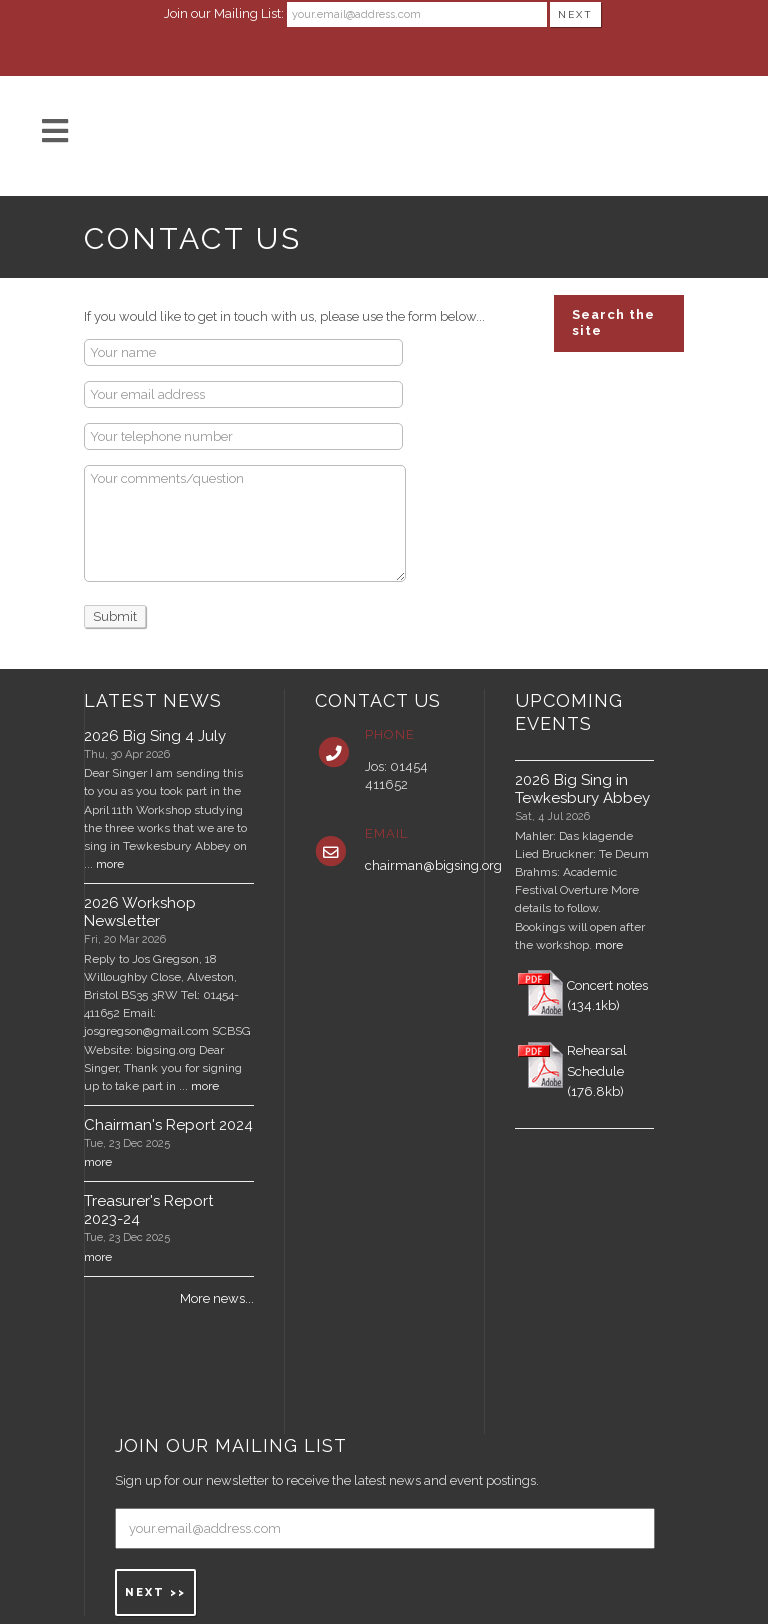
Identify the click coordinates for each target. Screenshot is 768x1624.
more (110, 864)
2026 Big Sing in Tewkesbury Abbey (582, 789)
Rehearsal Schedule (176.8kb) (597, 1071)
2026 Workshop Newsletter (140, 912)
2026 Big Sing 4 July (155, 736)
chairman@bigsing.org (433, 865)
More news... (217, 1298)
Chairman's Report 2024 (168, 1125)
